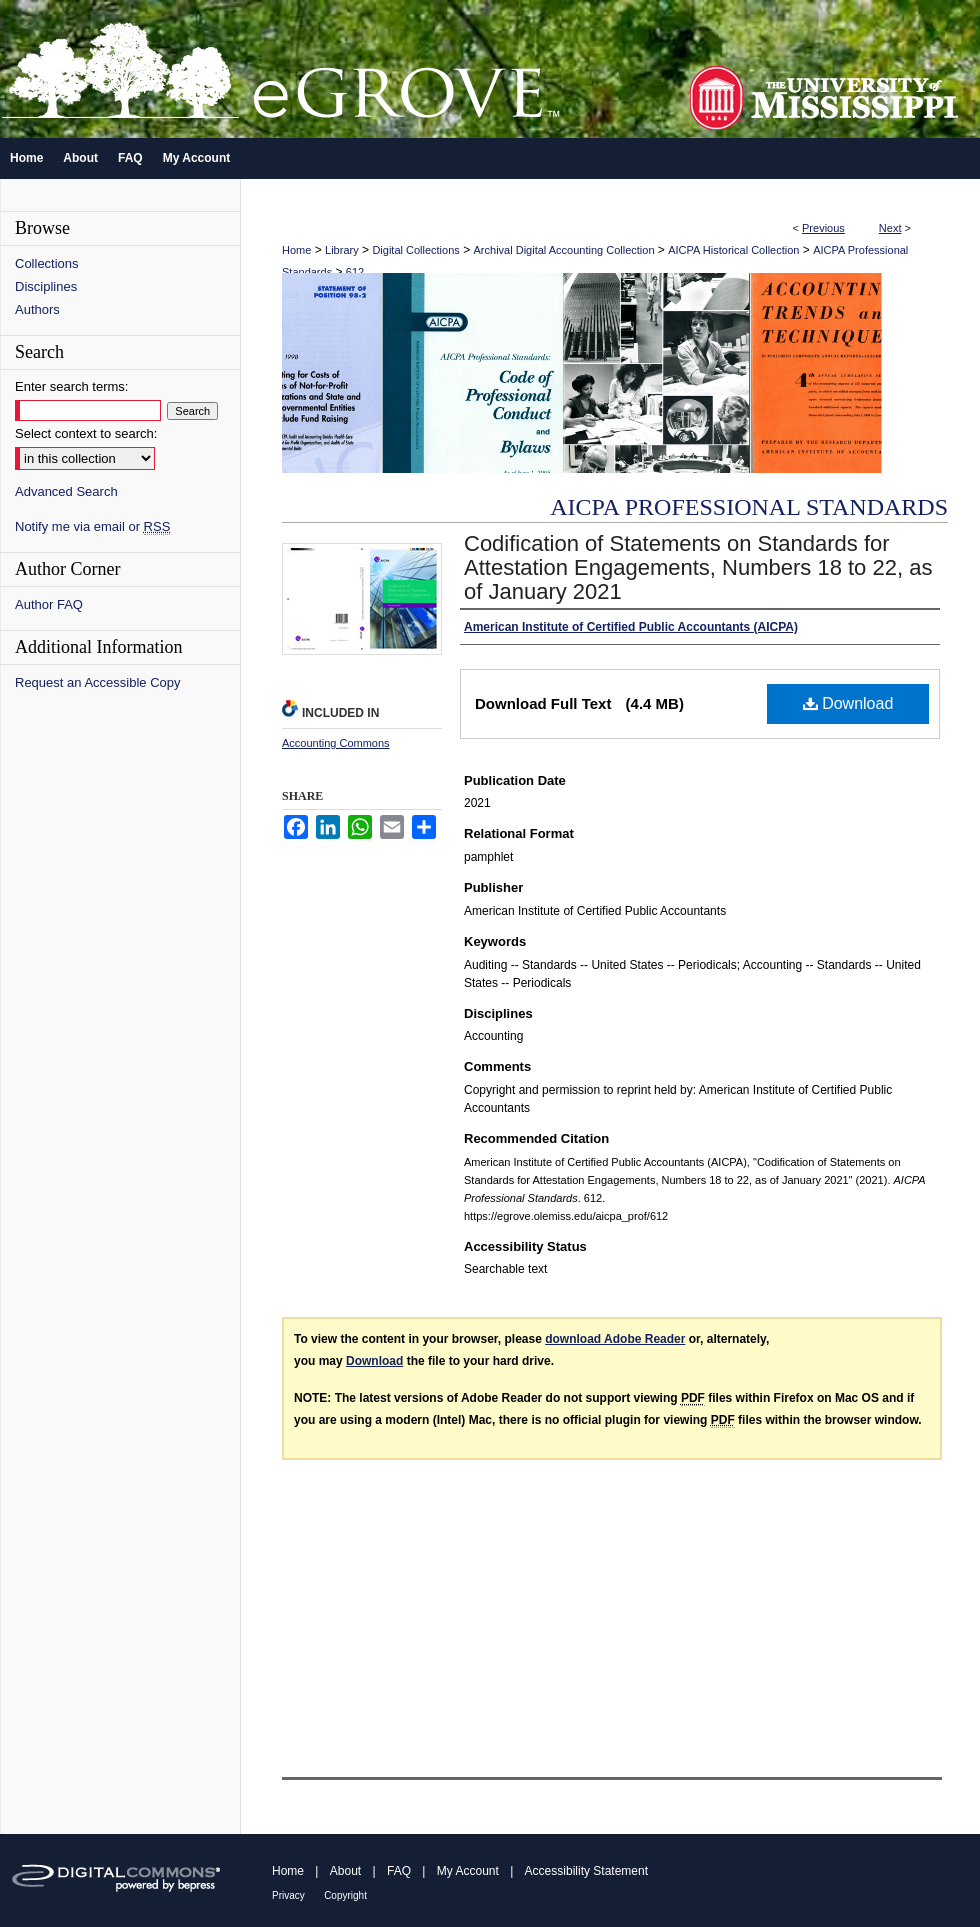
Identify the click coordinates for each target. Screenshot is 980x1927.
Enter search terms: (71, 386)
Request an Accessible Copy (97, 682)
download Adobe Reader (615, 1339)
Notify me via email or (92, 526)
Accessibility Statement (586, 1871)
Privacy (288, 1895)
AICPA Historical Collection (733, 250)
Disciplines (46, 286)
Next (890, 228)
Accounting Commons (336, 743)
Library (342, 250)
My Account (468, 1871)
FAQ (399, 1871)
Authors (37, 309)
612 (355, 272)
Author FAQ (49, 604)
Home (296, 250)
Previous (823, 228)
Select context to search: (86, 433)
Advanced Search (66, 491)
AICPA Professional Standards (749, 507)
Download (848, 703)
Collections (47, 263)
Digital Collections (415, 250)
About (345, 1871)
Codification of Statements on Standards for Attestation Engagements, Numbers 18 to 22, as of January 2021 (698, 567)
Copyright (345, 1895)
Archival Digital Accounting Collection (564, 250)
